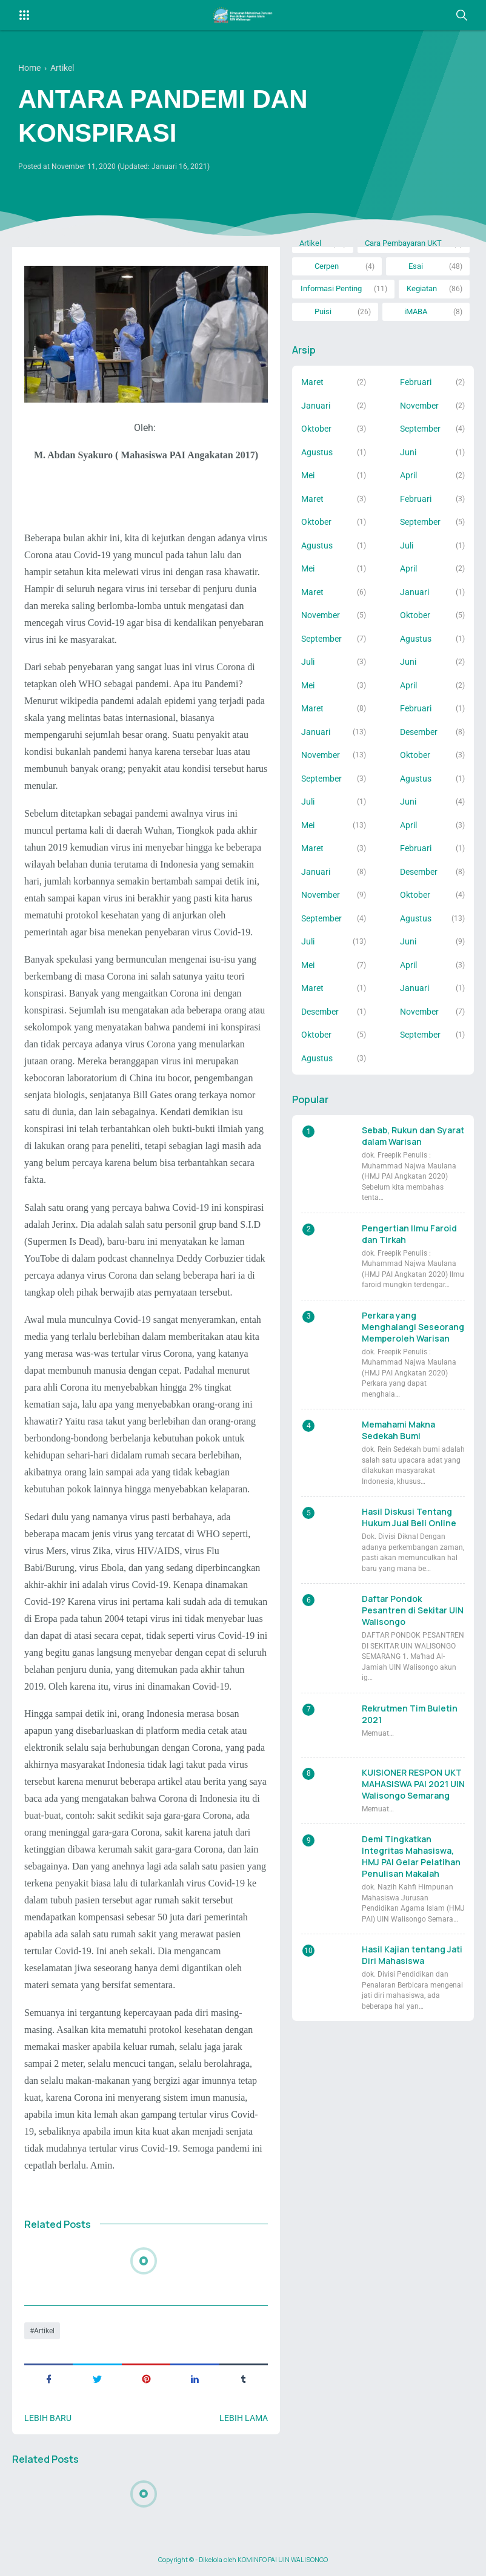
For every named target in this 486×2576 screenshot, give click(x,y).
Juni (408, 452)
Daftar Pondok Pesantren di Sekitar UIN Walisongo (413, 1610)
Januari (315, 405)
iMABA (415, 311)
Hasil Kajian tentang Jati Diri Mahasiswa (412, 1954)
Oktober (316, 428)
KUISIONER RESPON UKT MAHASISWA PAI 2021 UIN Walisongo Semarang (413, 1784)
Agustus (317, 452)
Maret (312, 382)
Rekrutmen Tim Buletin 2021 (410, 1713)
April (408, 475)
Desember (419, 732)
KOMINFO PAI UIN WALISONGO (283, 2559)
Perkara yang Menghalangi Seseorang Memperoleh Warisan (413, 1326)
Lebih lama (243, 2418)
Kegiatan (422, 288)
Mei (308, 475)
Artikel (44, 2331)
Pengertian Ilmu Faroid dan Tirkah (409, 1233)
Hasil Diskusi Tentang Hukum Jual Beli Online (409, 1517)
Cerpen (327, 266)
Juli (406, 545)
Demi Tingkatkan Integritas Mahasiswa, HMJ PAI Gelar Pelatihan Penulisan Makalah (411, 1856)
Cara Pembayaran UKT (403, 243)
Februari (415, 382)
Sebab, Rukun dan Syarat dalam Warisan (413, 1135)
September (420, 428)
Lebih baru (48, 2418)
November (419, 405)
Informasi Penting (331, 288)
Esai (415, 266)
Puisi (323, 311)
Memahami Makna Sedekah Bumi (398, 1429)
